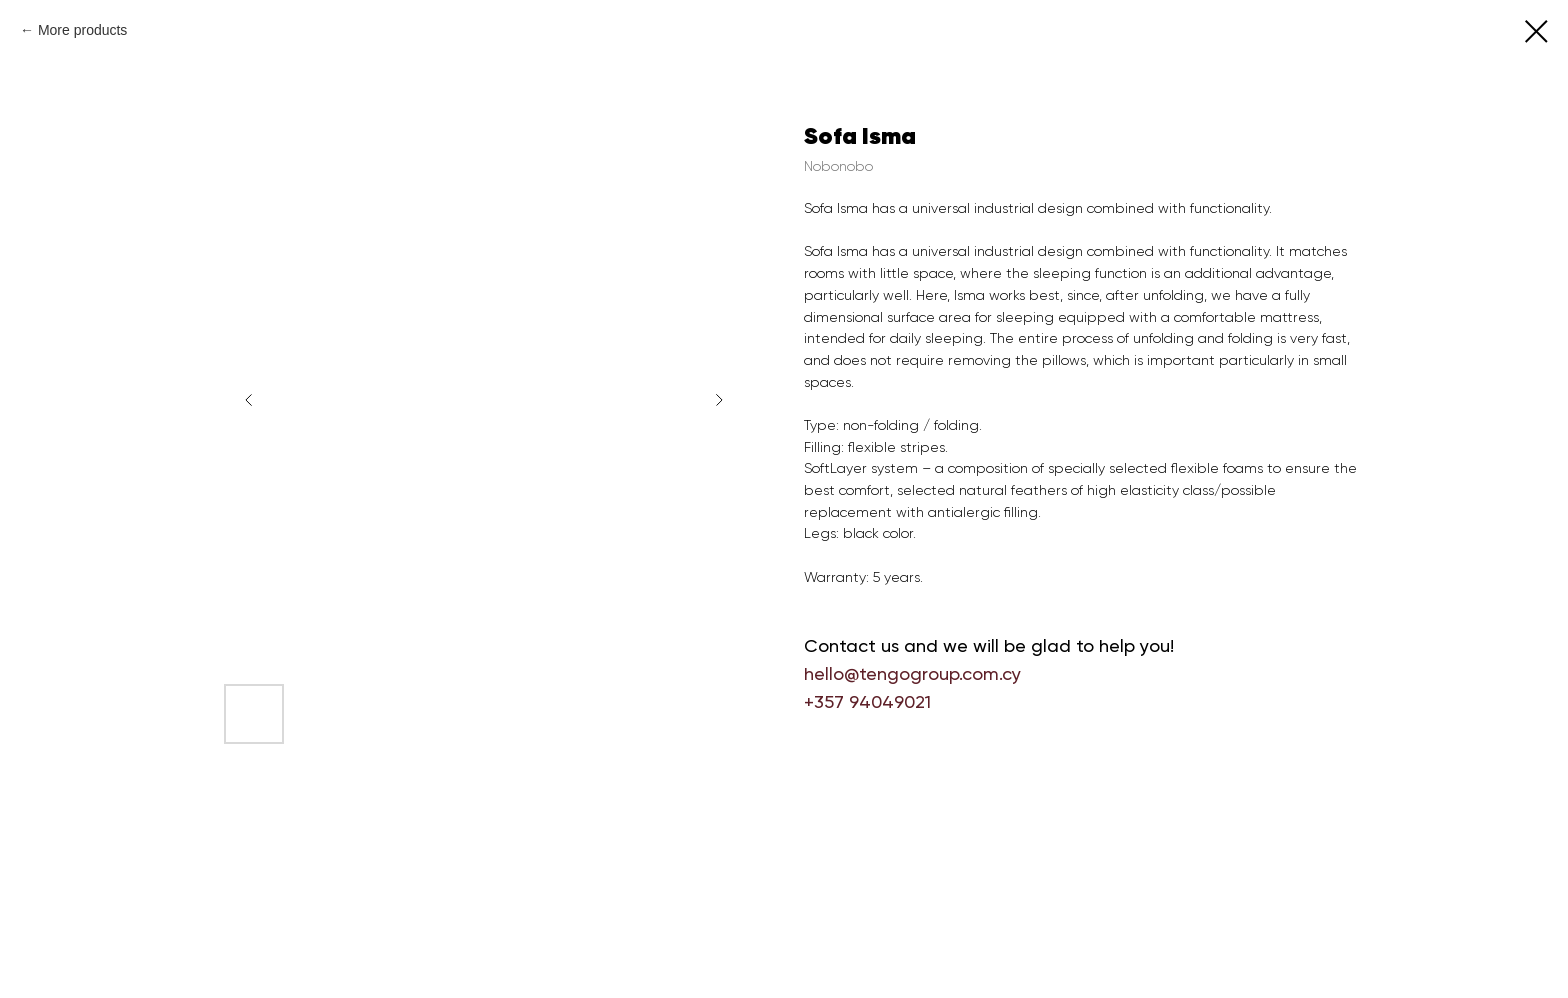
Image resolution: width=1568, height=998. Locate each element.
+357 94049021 (867, 701)
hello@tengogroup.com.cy (912, 673)
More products (82, 30)
